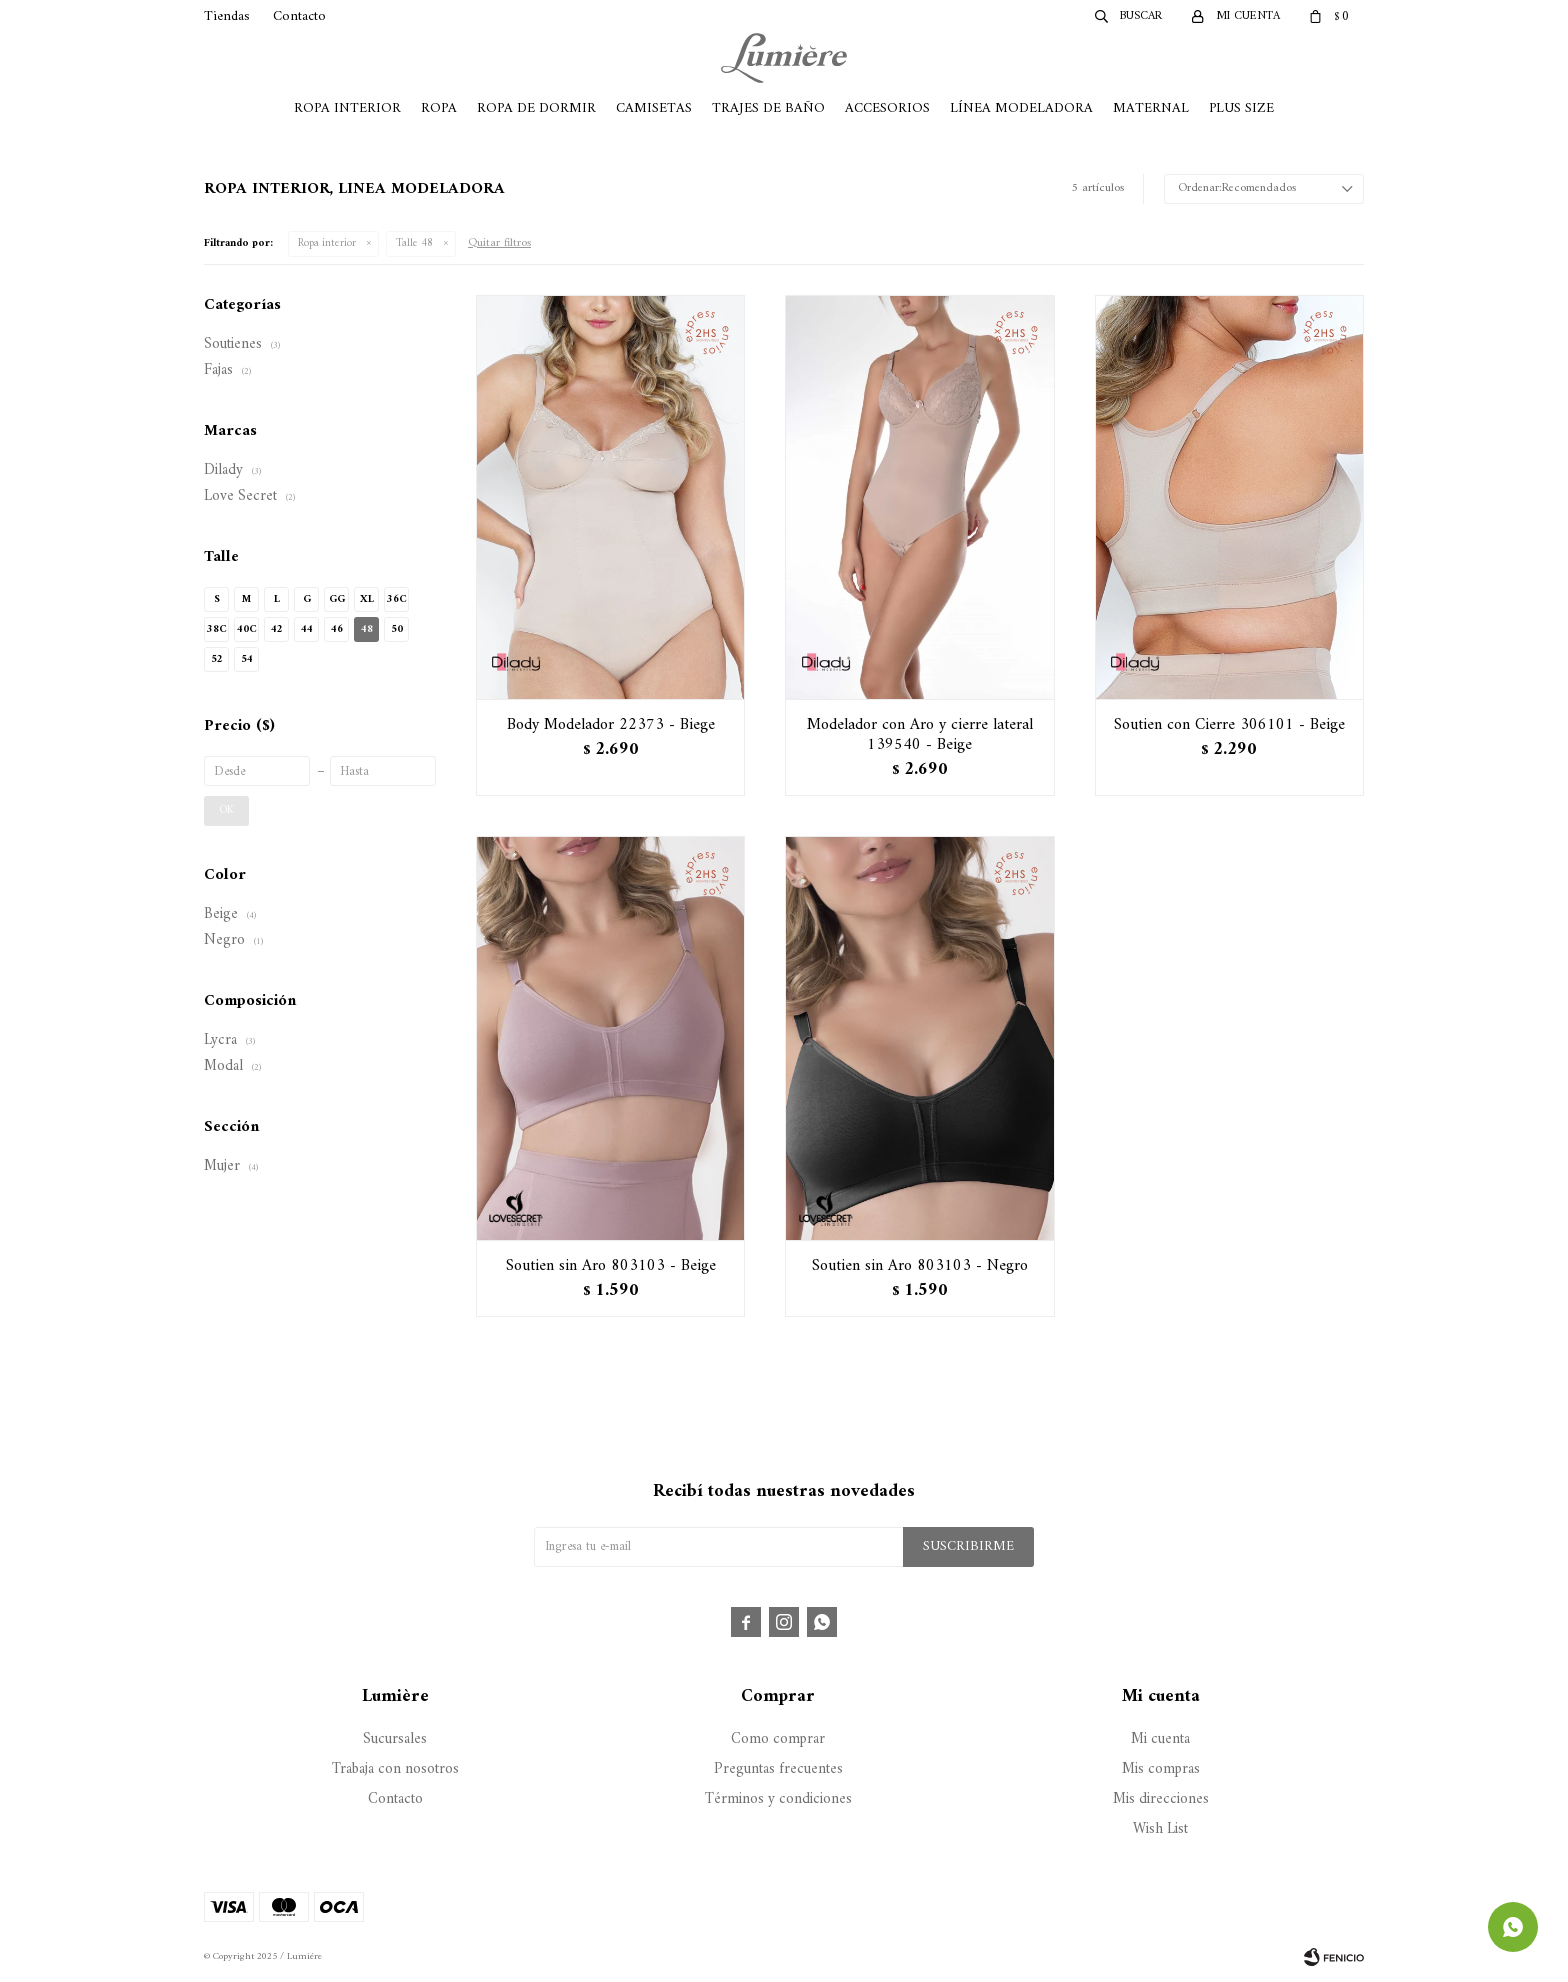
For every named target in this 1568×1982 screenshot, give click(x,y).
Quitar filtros (499, 243)
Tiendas (227, 16)
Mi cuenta (1160, 1739)
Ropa (439, 108)
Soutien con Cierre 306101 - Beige (1229, 725)
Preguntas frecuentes (778, 1769)
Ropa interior (327, 243)
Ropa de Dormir (536, 108)
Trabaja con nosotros (395, 1769)
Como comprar (778, 1739)
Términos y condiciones (778, 1799)
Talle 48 (414, 243)
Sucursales (395, 1739)
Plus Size (1241, 108)
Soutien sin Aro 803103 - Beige (611, 1266)
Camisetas (654, 108)
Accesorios (887, 108)
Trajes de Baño (768, 108)
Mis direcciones (1161, 1799)
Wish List (1160, 1829)
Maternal (1151, 108)
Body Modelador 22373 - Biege (611, 725)
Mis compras (1161, 1769)
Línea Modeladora (1021, 108)
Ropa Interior (347, 108)
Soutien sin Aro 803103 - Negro (920, 1266)
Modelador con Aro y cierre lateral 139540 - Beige (920, 735)
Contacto (299, 16)
